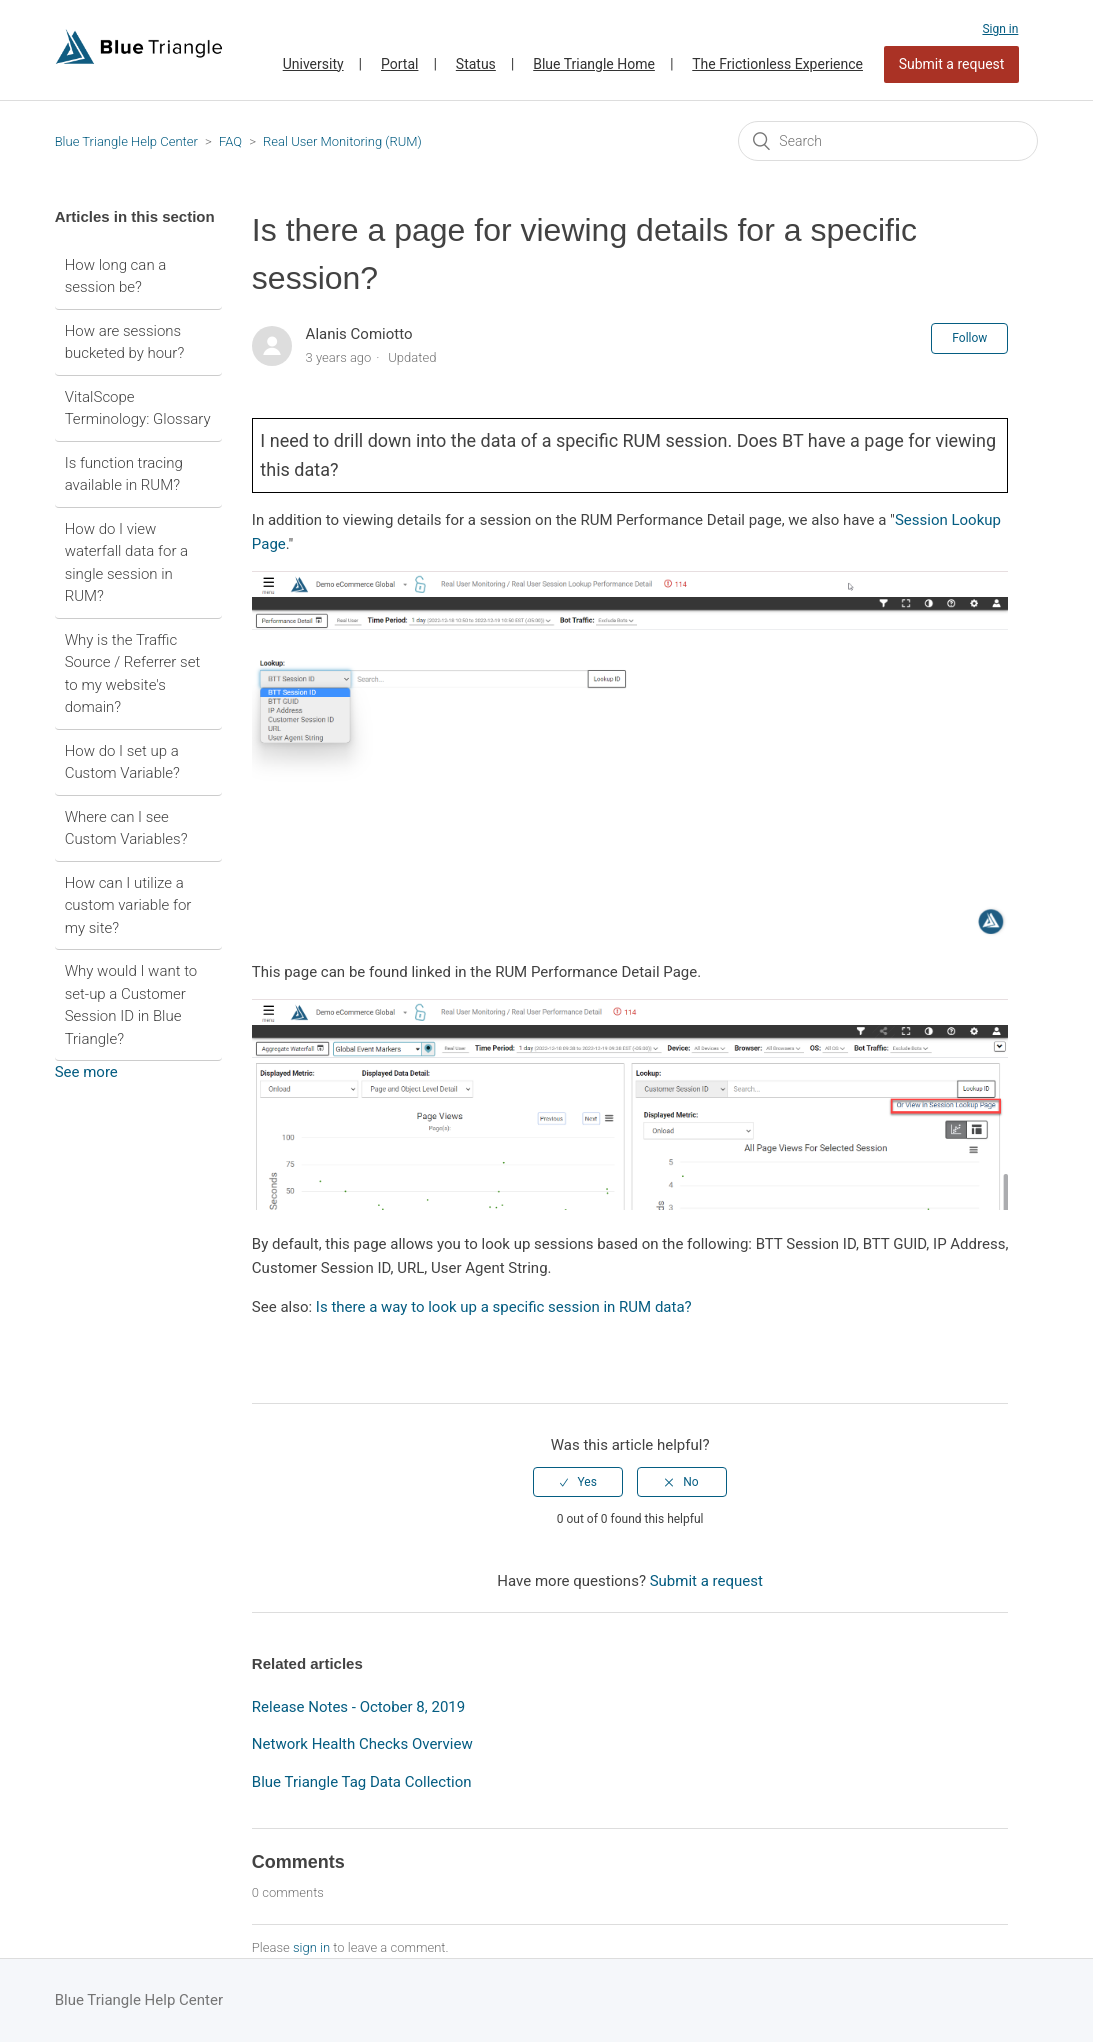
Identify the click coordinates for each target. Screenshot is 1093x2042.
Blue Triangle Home (594, 64)
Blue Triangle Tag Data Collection (362, 1782)
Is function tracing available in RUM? (124, 474)
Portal (399, 64)
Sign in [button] (1000, 29)
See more (86, 1072)
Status (476, 64)
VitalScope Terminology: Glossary (138, 408)
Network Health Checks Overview (362, 1744)
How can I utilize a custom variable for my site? (128, 905)
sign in (311, 1947)
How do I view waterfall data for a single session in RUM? (126, 563)
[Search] (888, 141)
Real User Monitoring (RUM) (342, 141)
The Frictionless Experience (777, 64)
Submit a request (952, 64)
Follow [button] (969, 338)
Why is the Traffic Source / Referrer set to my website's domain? (133, 674)
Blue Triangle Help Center (126, 141)
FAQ (230, 141)
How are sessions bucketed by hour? (125, 342)
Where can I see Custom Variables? (126, 828)
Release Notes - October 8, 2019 (358, 1707)
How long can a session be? (116, 276)
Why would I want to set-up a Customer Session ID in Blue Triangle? (131, 1005)
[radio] (578, 1482)
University (313, 64)
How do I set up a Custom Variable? (122, 762)
